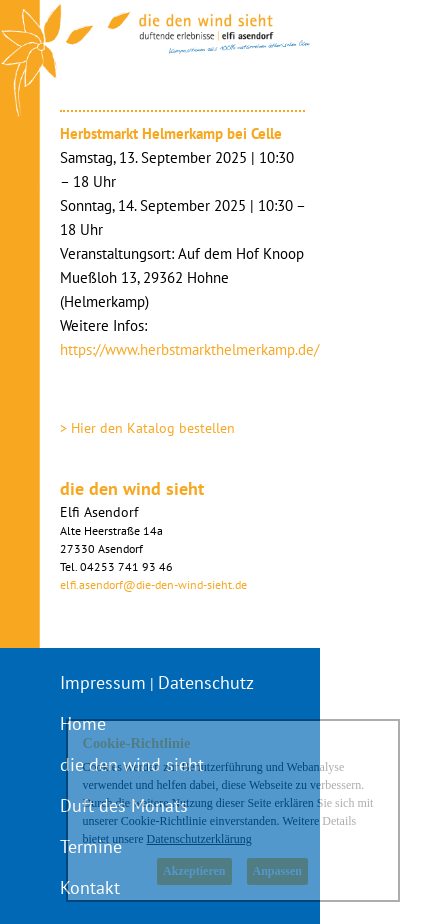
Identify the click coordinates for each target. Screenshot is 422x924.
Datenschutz (206, 682)
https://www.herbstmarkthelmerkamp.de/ (189, 349)
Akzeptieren (194, 871)
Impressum (103, 682)
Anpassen (277, 871)
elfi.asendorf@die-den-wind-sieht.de (153, 584)
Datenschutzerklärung (198, 839)
